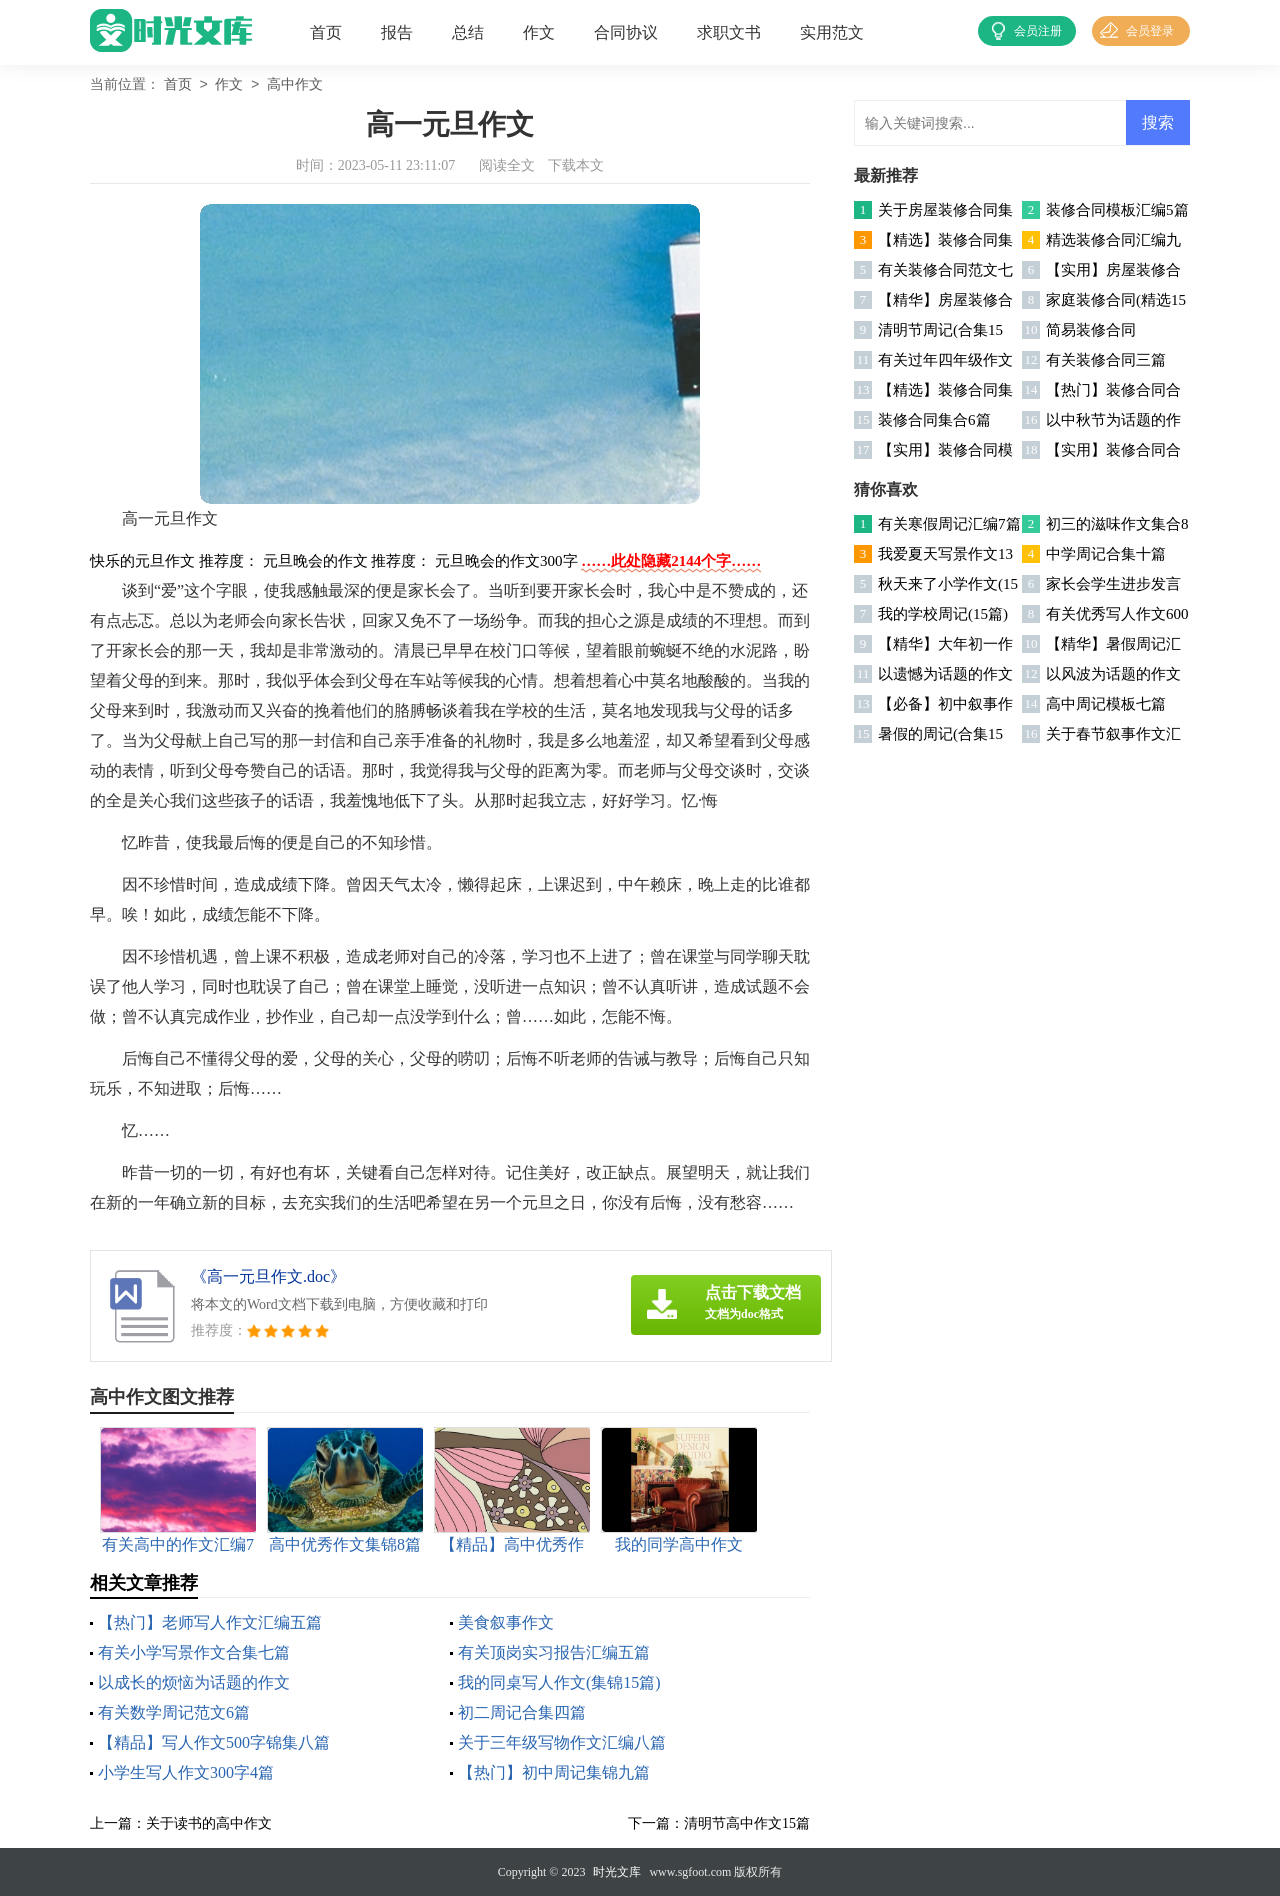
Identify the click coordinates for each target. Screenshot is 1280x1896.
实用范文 (832, 32)
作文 (539, 32)
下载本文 (576, 165)
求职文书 (729, 32)
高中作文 (295, 85)
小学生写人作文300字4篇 (186, 1772)
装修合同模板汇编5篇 (1117, 210)
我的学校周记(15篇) (943, 614)
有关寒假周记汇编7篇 (949, 524)
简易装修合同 (1091, 330)
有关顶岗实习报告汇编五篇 (554, 1652)
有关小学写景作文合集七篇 (194, 1652)
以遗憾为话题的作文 (945, 674)
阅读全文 (507, 165)
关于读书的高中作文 (209, 1823)
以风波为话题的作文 (1113, 674)
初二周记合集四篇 (522, 1712)
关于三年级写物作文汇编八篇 (562, 1742)
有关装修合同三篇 (1106, 360)
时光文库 (617, 1872)
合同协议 (626, 32)
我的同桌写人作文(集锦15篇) (559, 1682)
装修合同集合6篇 (934, 420)
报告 (397, 32)
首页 (326, 32)
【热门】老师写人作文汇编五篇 (210, 1622)
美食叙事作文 (506, 1622)
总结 (468, 32)
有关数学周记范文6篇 (174, 1712)
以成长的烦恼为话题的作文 (194, 1682)
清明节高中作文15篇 (747, 1823)
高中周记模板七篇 (1106, 704)
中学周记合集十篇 (1106, 554)
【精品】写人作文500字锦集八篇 (214, 1742)
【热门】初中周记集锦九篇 (554, 1772)
